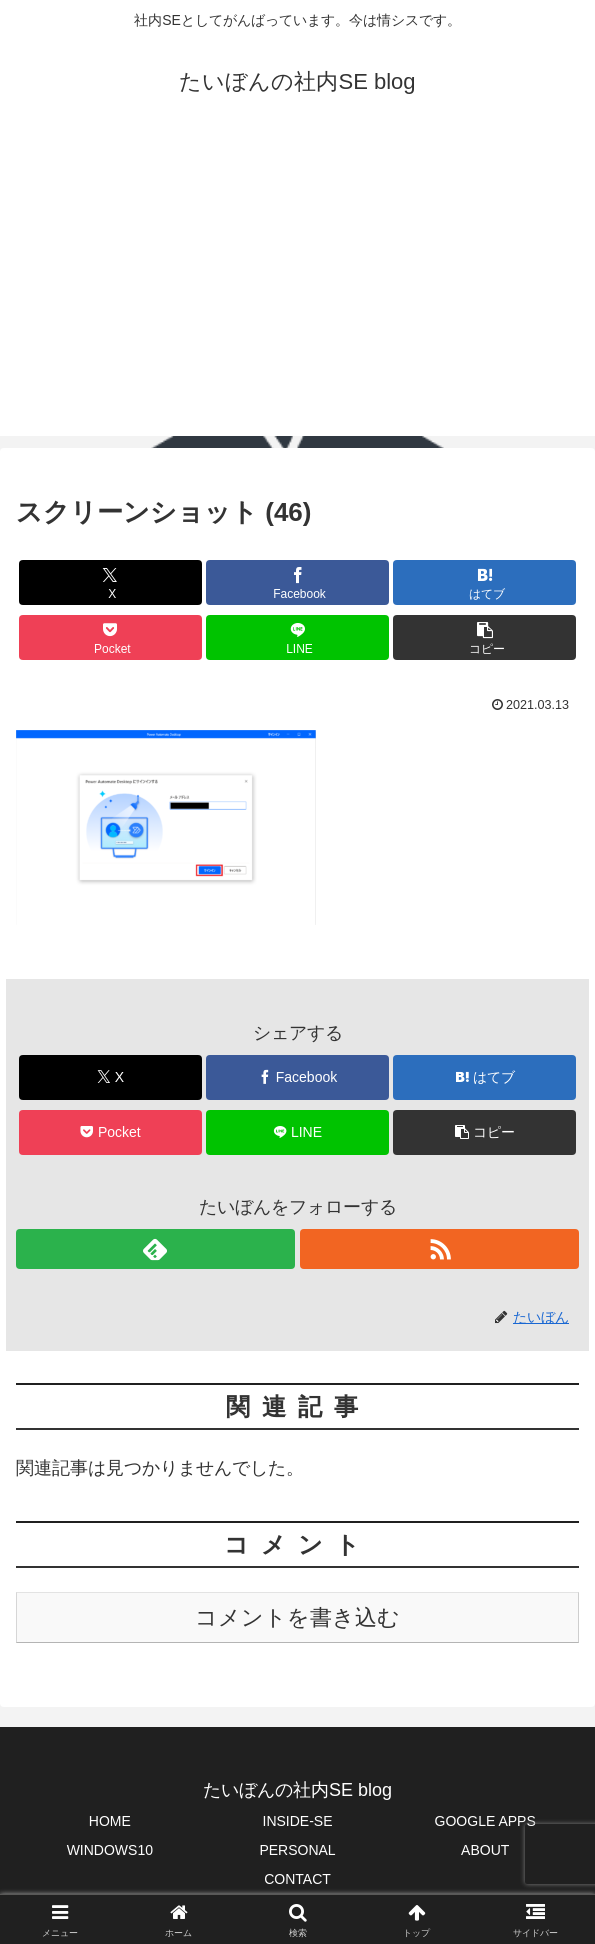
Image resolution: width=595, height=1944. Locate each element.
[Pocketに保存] (110, 637)
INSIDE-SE (298, 1821)
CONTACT (297, 1879)
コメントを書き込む (297, 1617)
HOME (110, 1821)
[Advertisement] (297, 296)
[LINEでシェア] (297, 637)
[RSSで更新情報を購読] (439, 1249)
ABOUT (485, 1850)
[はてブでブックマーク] (484, 582)
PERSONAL (297, 1850)
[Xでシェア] (110, 582)
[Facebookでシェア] (297, 582)
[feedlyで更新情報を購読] (155, 1249)
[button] (484, 637)
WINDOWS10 (110, 1850)
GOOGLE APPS (485, 1821)
